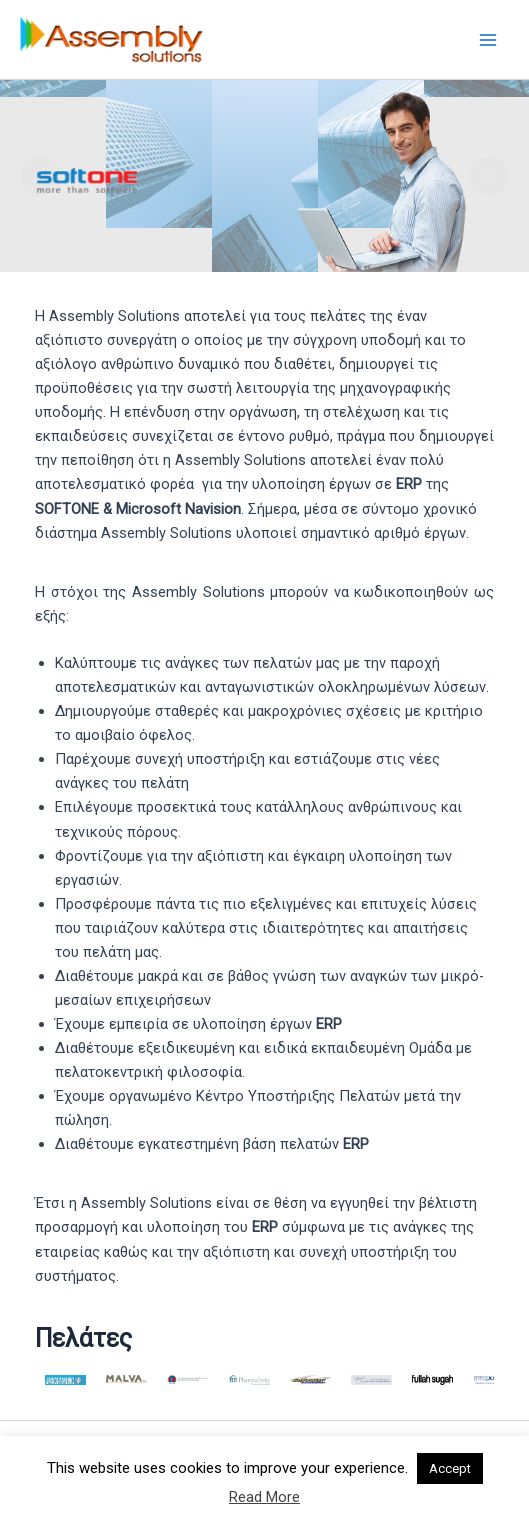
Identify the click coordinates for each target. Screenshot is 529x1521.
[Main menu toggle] (488, 40)
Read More (264, 1497)
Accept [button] (450, 1468)
